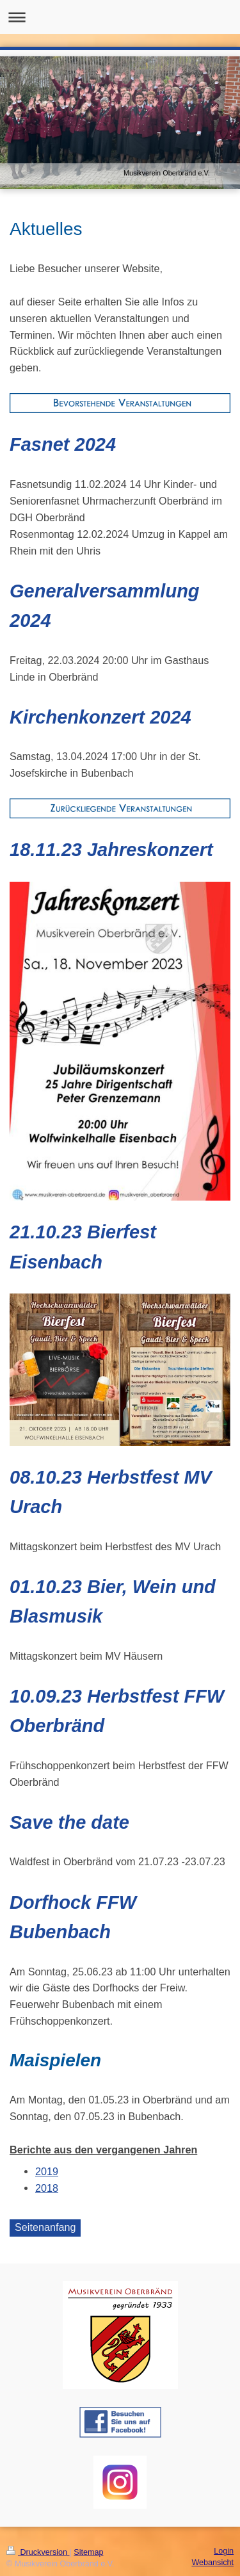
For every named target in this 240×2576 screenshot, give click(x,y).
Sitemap (88, 2552)
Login (224, 2551)
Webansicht (212, 2562)
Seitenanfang (45, 2227)
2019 (46, 2171)
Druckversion (37, 2552)
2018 (46, 2188)
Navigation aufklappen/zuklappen (120, 17)
